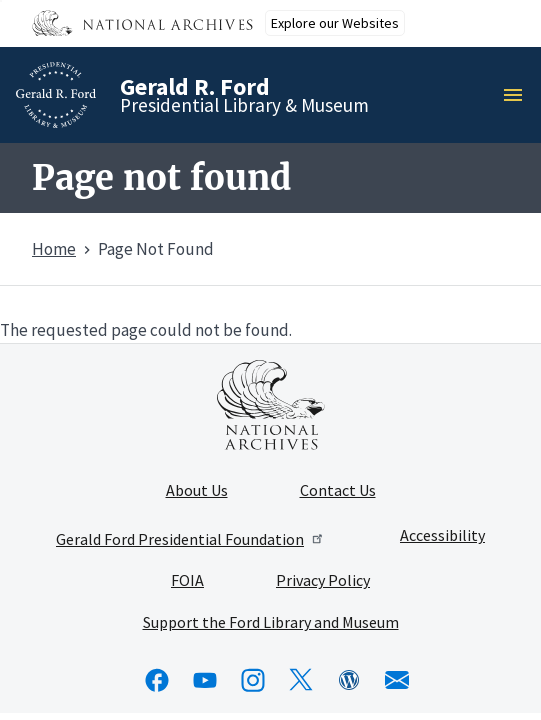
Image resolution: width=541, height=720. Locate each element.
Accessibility (442, 536)
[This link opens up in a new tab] (271, 405)
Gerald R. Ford (195, 86)
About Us (197, 491)
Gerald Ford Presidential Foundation (190, 539)
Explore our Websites (335, 23)
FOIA (187, 581)
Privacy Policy (323, 581)
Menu (519, 95)
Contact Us (338, 491)
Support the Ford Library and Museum (271, 623)
